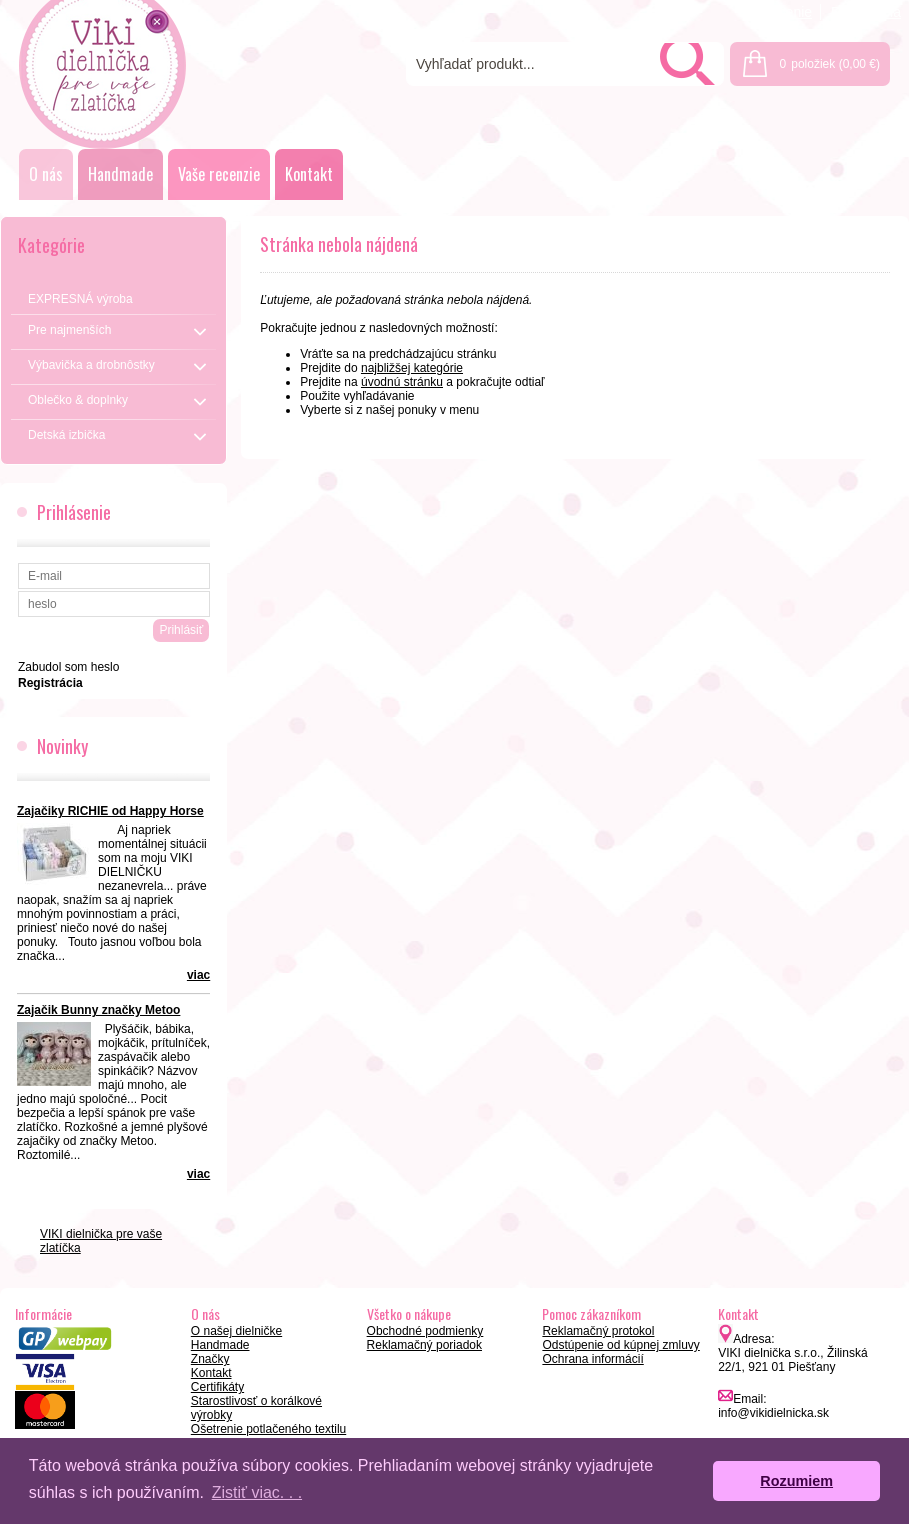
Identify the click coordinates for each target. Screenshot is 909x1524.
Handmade (120, 174)
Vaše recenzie (219, 174)
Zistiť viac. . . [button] (257, 1492)
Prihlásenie (777, 12)
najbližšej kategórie (412, 368)
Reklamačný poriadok (424, 1345)
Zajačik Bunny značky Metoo (98, 1010)
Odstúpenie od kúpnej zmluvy (620, 1345)
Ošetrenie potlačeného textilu (268, 1429)
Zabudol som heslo (68, 667)
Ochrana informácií (592, 1359)
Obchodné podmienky (425, 1331)
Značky (210, 1359)
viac (198, 975)
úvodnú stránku (402, 382)
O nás (46, 174)
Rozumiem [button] (796, 1481)
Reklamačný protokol (598, 1331)
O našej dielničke (236, 1331)
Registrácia (866, 12)
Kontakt (309, 174)
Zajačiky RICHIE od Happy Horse (110, 811)
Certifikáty (217, 1387)
